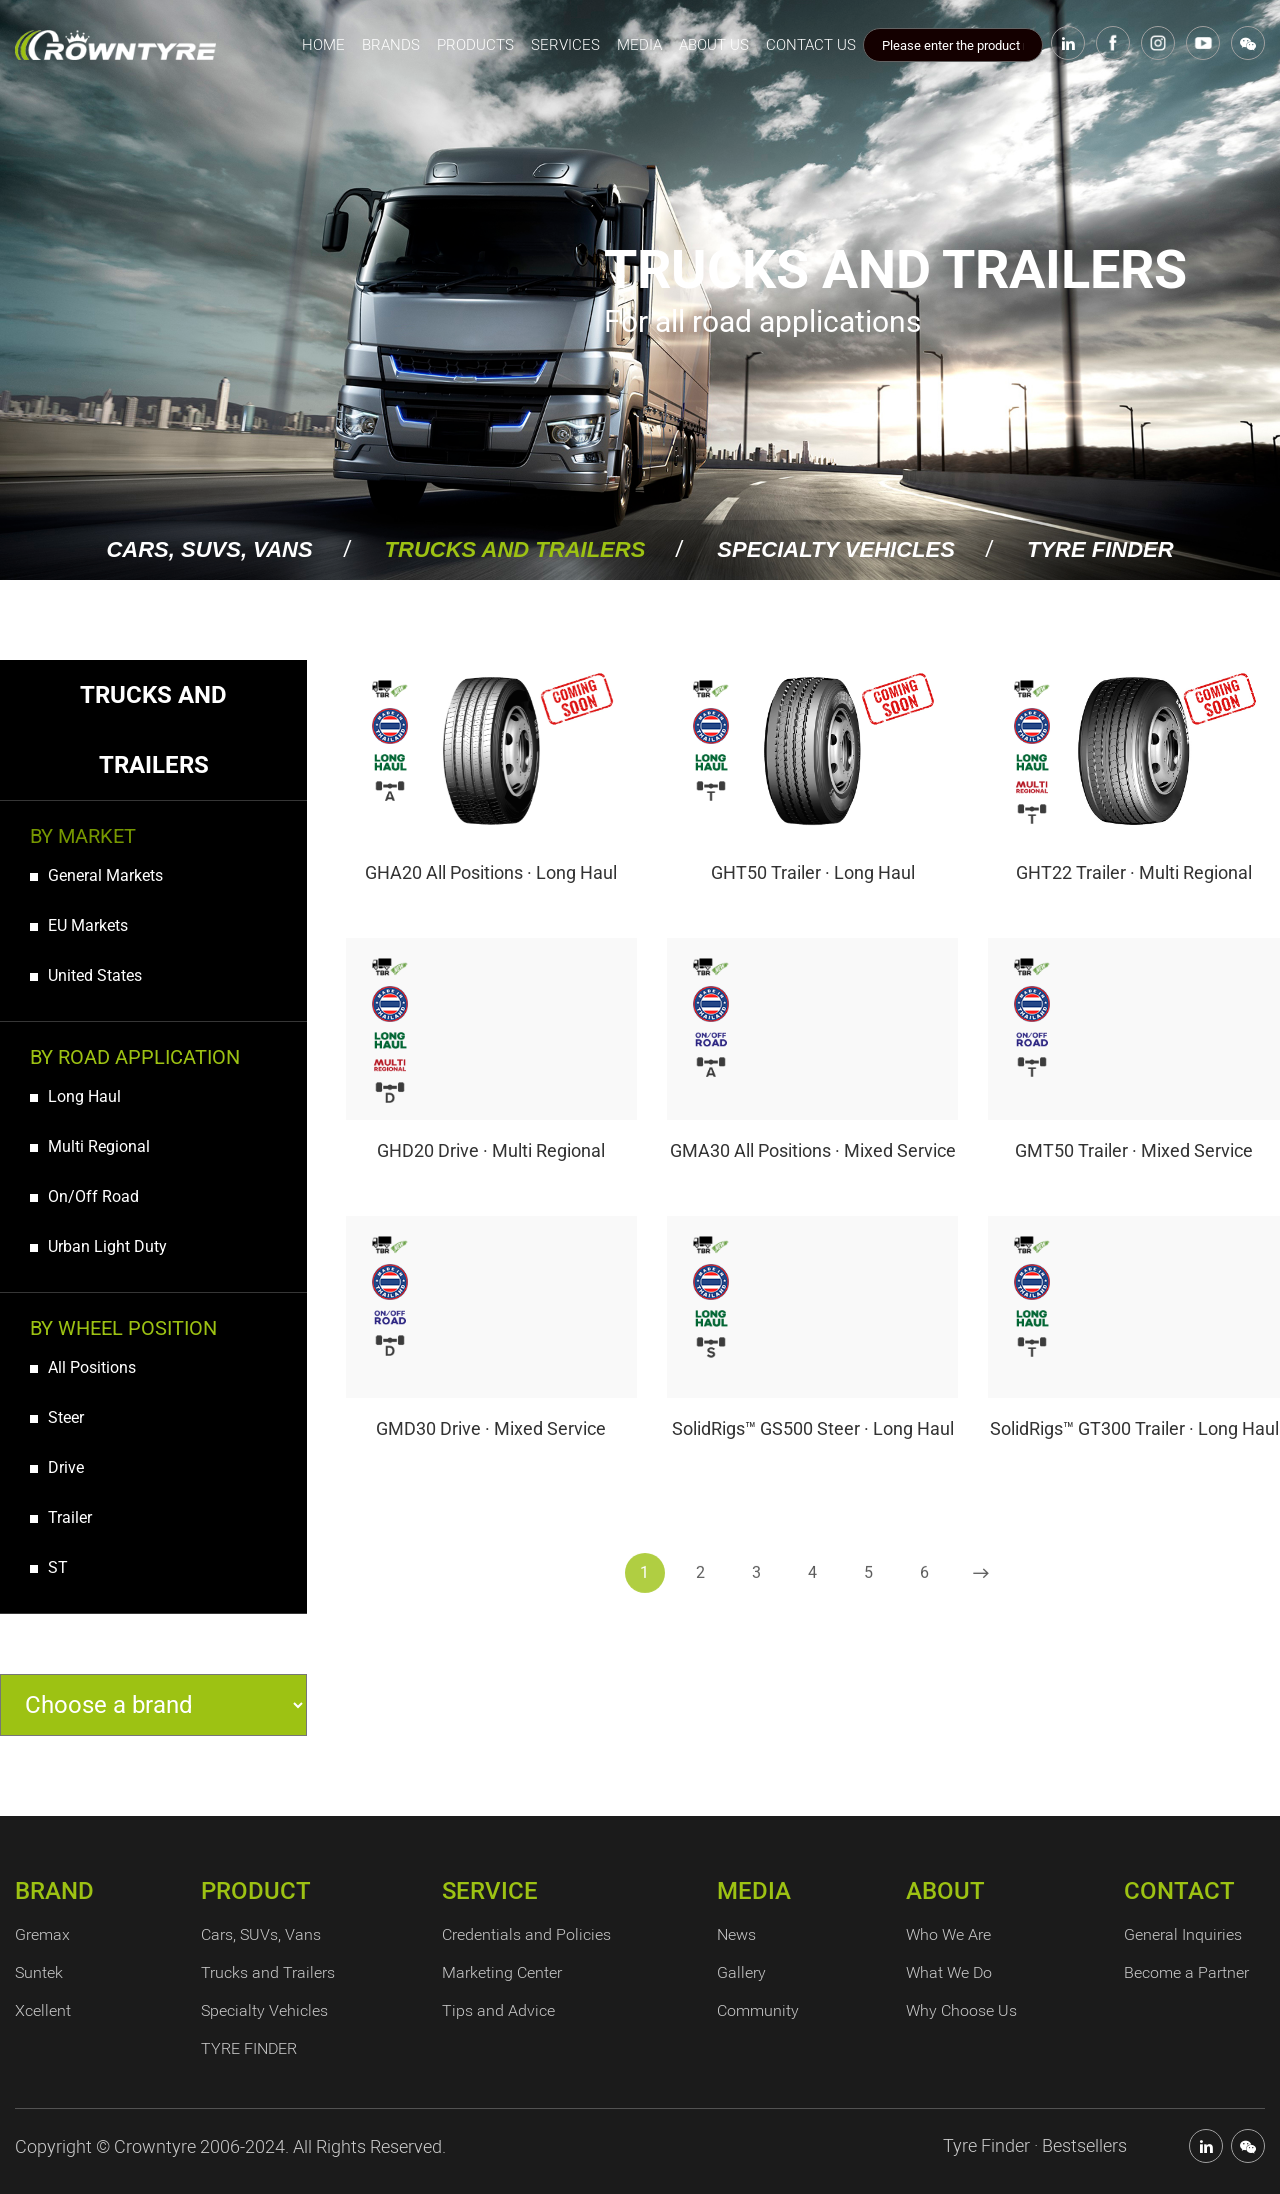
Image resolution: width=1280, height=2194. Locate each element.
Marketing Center (502, 1972)
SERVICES (565, 45)
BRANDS (391, 45)
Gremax (42, 1934)
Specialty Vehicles (836, 549)
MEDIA (639, 45)
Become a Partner (1186, 1972)
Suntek (39, 1972)
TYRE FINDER (1100, 549)
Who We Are (948, 1934)
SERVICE (490, 1891)
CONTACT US (811, 45)
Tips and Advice (498, 2010)
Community (758, 2010)
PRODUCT (256, 1891)
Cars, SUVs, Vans (209, 549)
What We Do (949, 1972)
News (736, 1934)
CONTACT (1179, 1891)
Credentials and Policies (526, 1934)
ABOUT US (714, 45)
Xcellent (43, 2010)
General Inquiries (1183, 1934)
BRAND (54, 1891)
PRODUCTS (475, 45)
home (323, 45)
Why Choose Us (961, 2010)
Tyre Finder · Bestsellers (1035, 2145)
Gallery (741, 1972)
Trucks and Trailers (515, 549)
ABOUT (945, 1891)
